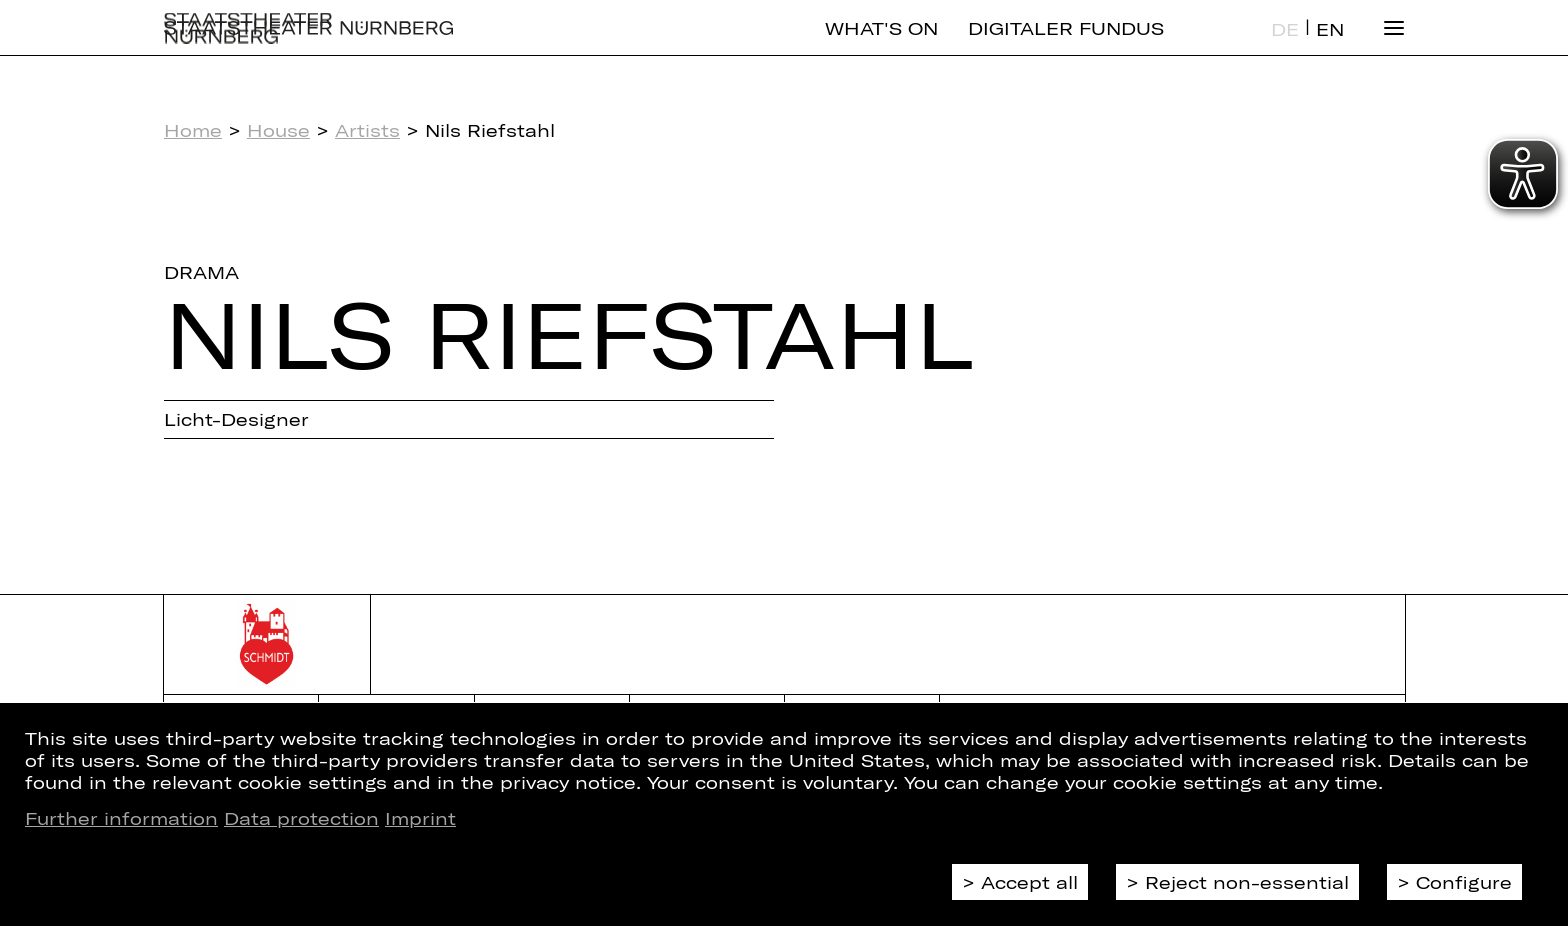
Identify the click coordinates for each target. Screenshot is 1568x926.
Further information (121, 818)
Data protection (301, 818)
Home (193, 130)
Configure (1464, 882)
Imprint (420, 818)
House (278, 130)
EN (1330, 46)
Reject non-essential (1247, 882)
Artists (367, 130)
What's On (881, 45)
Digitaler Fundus (1066, 45)
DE (1285, 46)
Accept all (1029, 882)
